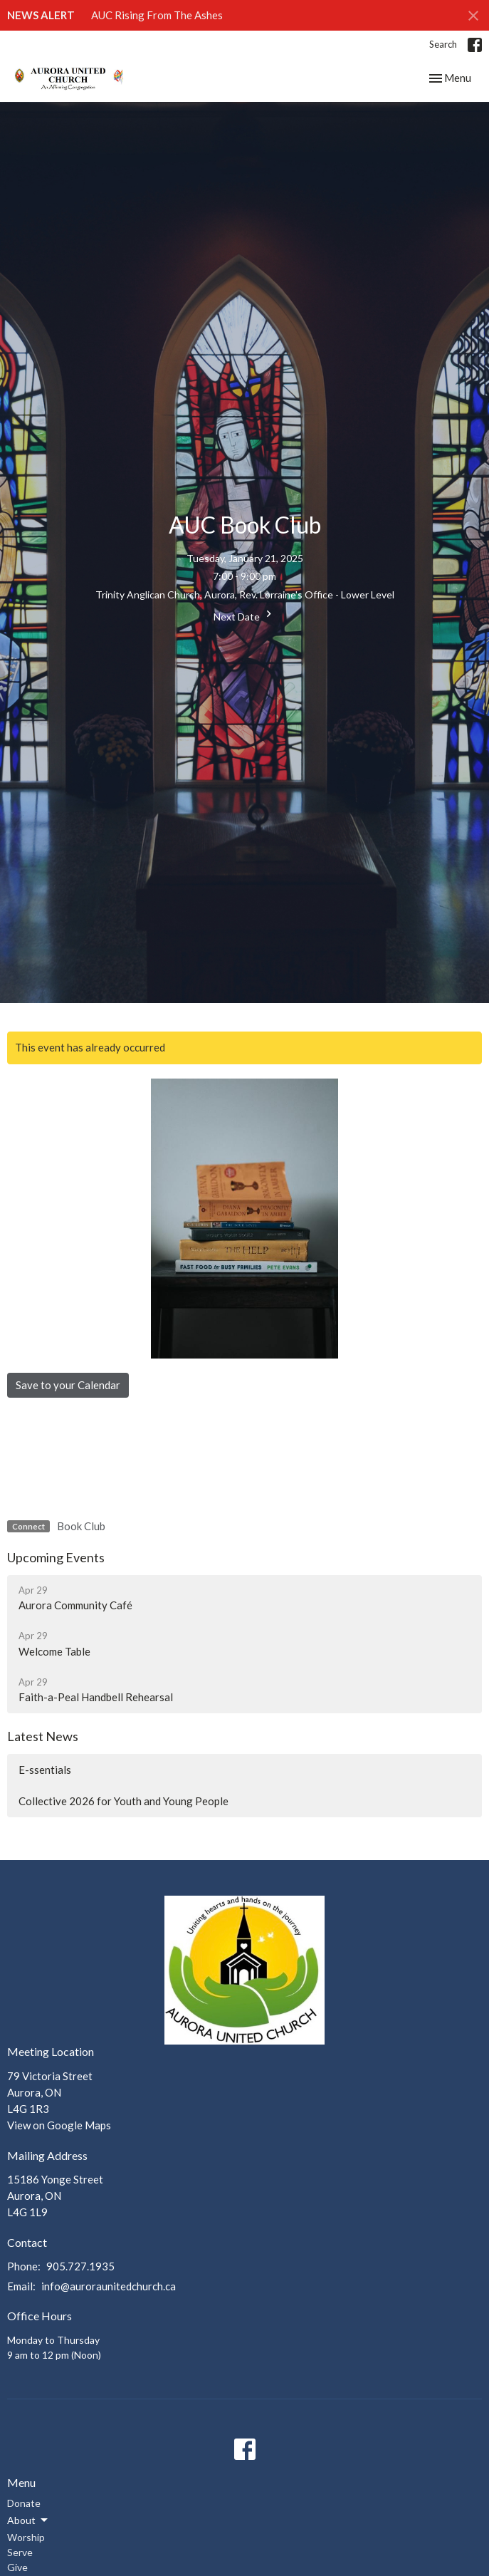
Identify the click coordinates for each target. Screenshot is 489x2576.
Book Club (81, 1526)
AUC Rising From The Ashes (157, 15)
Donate (24, 2503)
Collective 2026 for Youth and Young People (123, 1801)
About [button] (28, 2520)
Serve (20, 2552)
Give (17, 2567)
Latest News (42, 1736)
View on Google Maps (59, 2125)
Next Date (244, 615)
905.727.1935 (80, 2266)
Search (443, 44)
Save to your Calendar (68, 1384)
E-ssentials (45, 1769)
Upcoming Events (56, 1557)
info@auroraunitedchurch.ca (108, 2286)
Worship (26, 2537)
